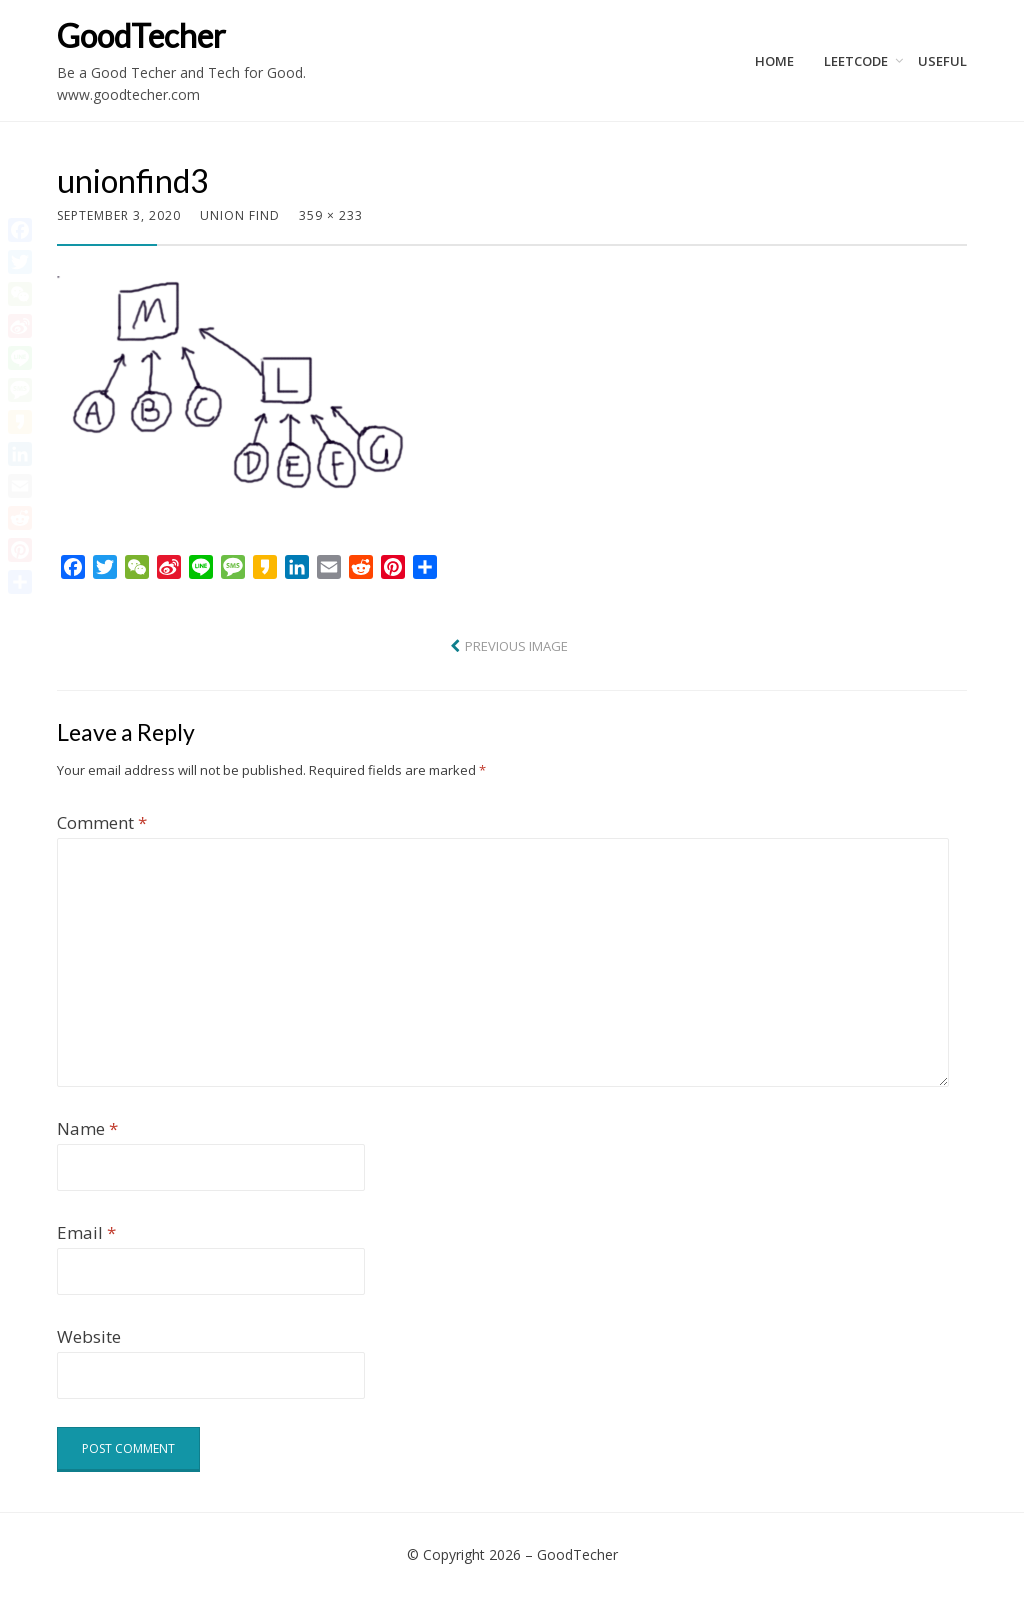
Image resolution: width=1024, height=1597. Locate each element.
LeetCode (856, 61)
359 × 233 (331, 215)
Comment (102, 822)
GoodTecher (141, 35)
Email (86, 1232)
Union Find (240, 215)
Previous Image (516, 646)
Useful (942, 61)
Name (87, 1128)
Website (89, 1336)
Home (774, 61)
